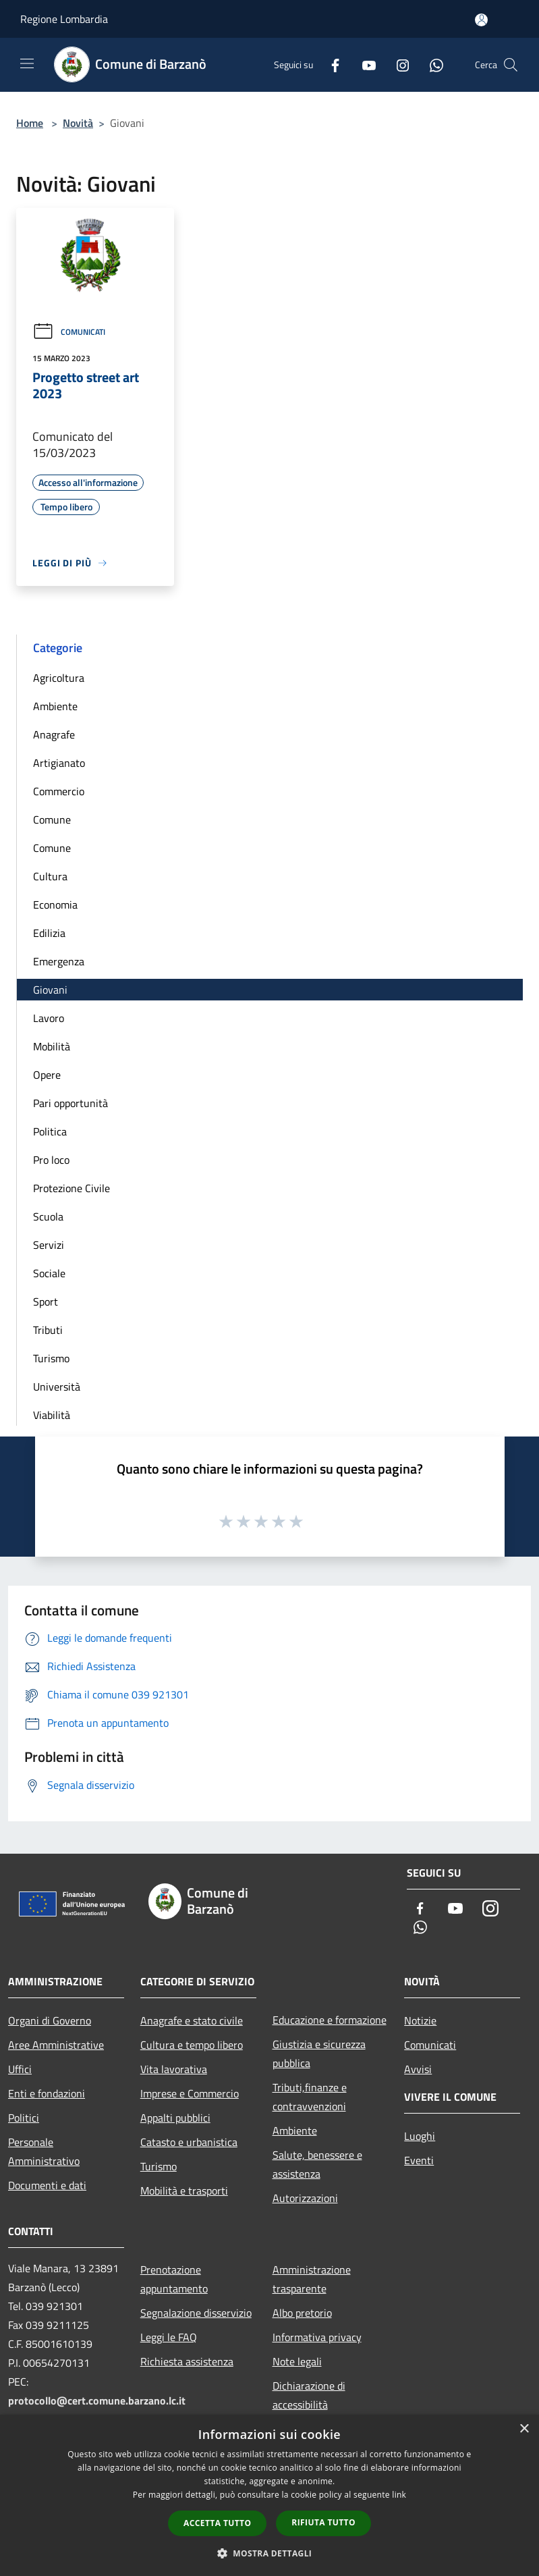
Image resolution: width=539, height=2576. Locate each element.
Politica (50, 1131)
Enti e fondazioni (46, 2093)
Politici (23, 2118)
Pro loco (51, 1160)
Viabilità (51, 1415)
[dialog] (269, 2495)
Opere (47, 1075)
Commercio (58, 791)
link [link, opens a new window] (399, 2494)
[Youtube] (363, 64)
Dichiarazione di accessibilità (309, 2395)
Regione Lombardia (64, 19)
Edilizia (49, 933)
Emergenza (58, 961)
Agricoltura (58, 678)
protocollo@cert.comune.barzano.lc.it (97, 2400)
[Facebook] (329, 64)
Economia (55, 904)
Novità (78, 123)
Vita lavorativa (173, 2069)
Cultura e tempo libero (191, 2045)
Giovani (50, 990)
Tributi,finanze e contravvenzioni (310, 2096)
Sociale (49, 1273)
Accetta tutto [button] (217, 2523)
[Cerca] (511, 65)
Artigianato (59, 763)
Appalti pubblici (175, 2118)
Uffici (20, 2069)
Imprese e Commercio (189, 2093)
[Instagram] (397, 64)
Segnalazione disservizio (196, 2313)
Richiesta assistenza (186, 2361)
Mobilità (51, 1046)
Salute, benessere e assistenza (317, 2164)
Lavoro (48, 1018)
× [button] (524, 2429)
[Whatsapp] (431, 64)
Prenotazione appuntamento (174, 2279)
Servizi (48, 1245)
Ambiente (55, 706)
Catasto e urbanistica (188, 2142)
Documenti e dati (47, 2185)
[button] (269, 2553)
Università (56, 1386)
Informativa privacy (317, 2337)
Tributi (48, 1330)
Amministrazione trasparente (312, 2279)
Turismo (51, 1358)
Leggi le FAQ (168, 2337)
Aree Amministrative (56, 2045)
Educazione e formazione (330, 2020)
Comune (52, 819)
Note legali (297, 2361)
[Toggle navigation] (27, 63)
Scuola (48, 1216)
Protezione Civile (71, 1188)
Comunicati (68, 331)
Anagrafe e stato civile (191, 2020)
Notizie (420, 2020)
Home (29, 123)
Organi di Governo (49, 2020)
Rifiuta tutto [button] (323, 2522)
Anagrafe (54, 734)
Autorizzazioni (305, 2198)
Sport (45, 1301)
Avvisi (418, 2069)
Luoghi (419, 2136)
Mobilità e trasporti (184, 2190)
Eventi (419, 2160)
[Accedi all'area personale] (481, 19)
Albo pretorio (302, 2313)
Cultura (50, 876)
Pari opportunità (70, 1103)
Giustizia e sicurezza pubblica (319, 2053)
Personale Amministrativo (44, 2151)
